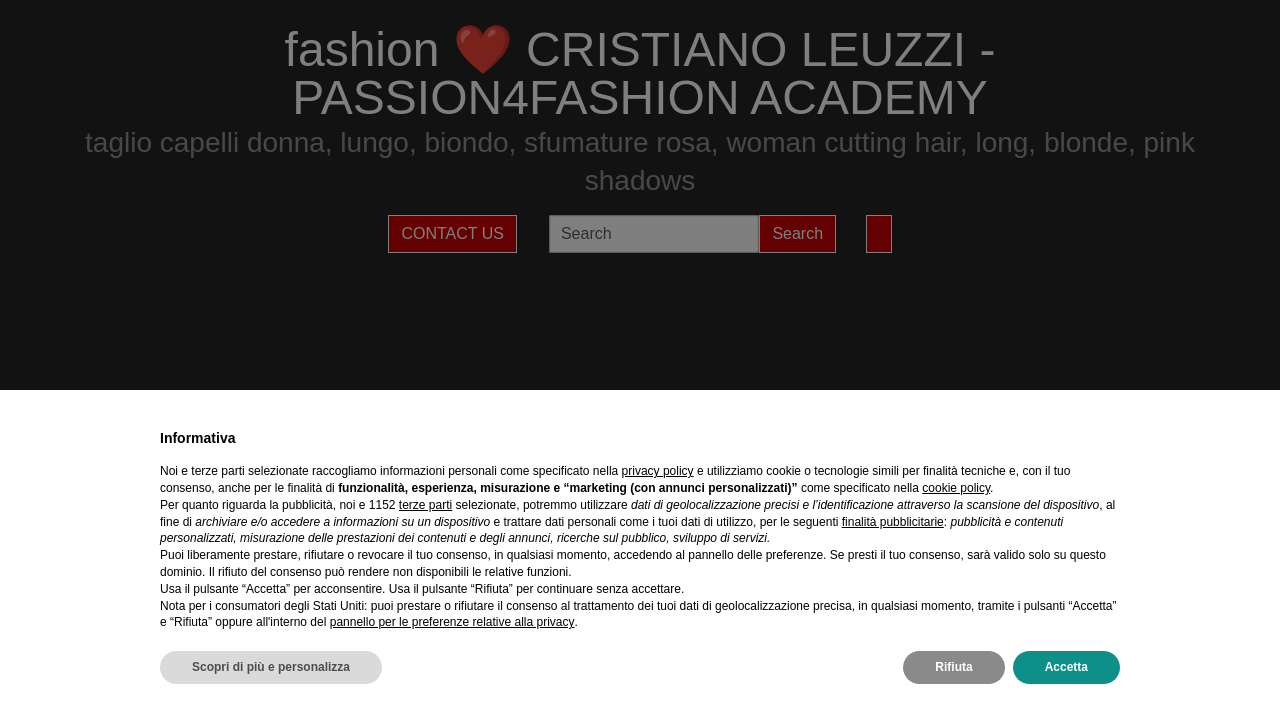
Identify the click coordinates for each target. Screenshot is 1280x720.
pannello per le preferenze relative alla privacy (452, 622)
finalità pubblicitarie (893, 522)
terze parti (425, 505)
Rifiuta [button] (953, 667)
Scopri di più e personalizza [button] (271, 667)
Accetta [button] (1066, 667)
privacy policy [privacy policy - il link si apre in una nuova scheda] (658, 471)
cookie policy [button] (956, 488)
